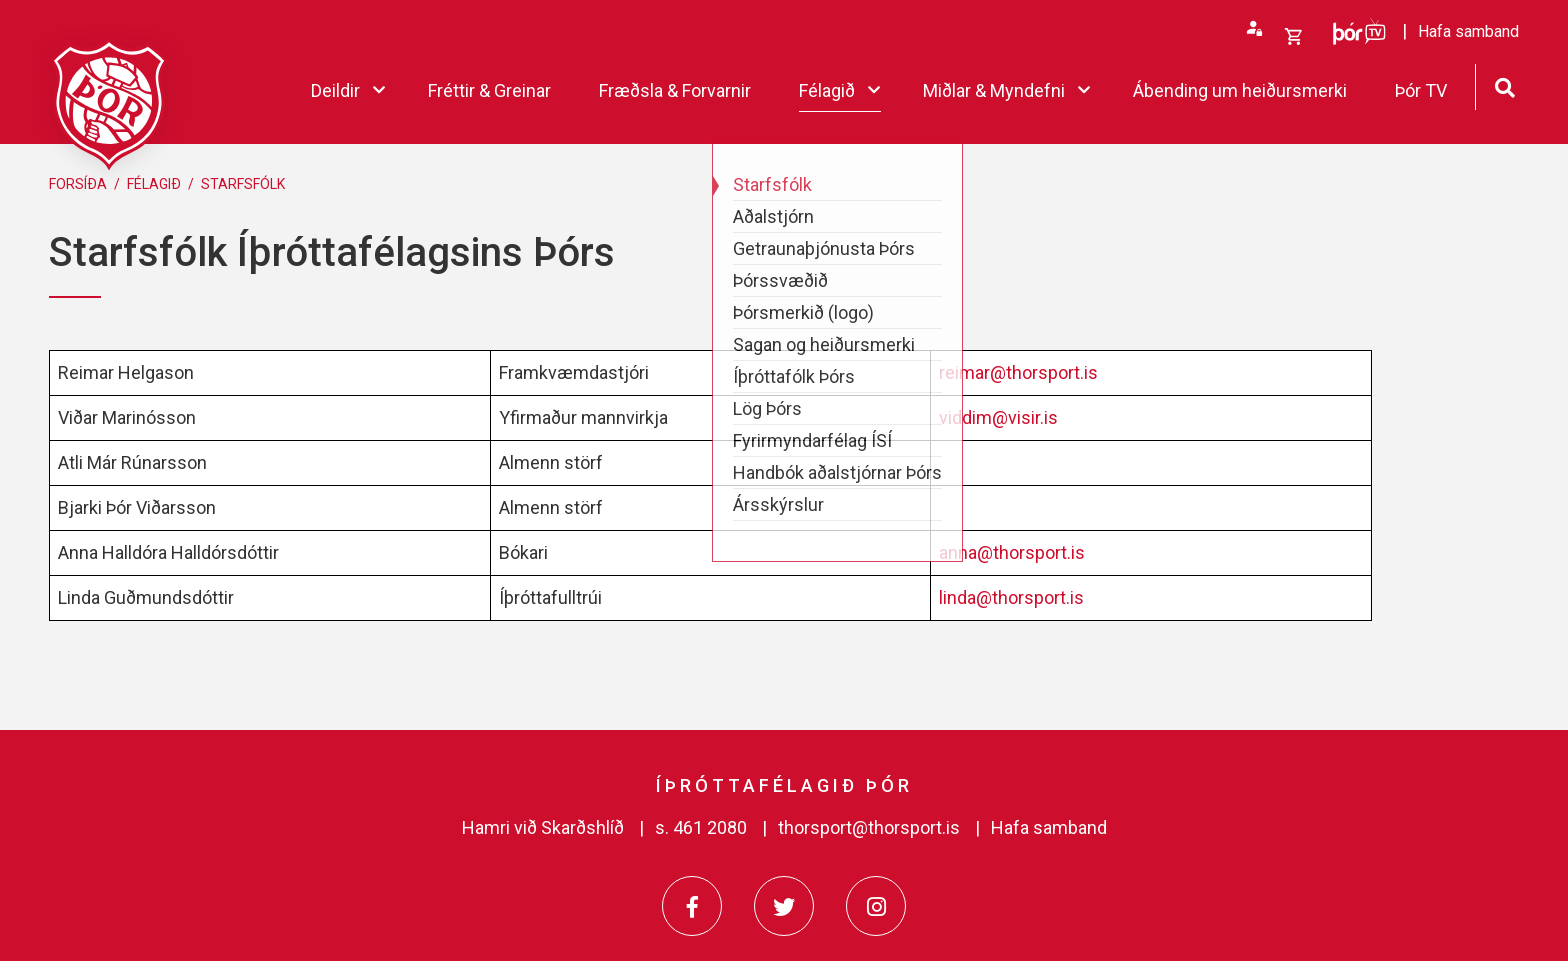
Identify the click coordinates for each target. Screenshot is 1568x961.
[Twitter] (784, 906)
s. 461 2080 (701, 827)
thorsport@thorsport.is (869, 827)
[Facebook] (692, 906)
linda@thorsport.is (1011, 597)
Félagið (154, 184)
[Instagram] (876, 906)
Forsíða (78, 184)
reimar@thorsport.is (1018, 372)
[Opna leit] (1504, 85)
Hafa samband (1049, 827)
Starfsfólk (243, 184)
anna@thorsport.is (1012, 552)
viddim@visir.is (998, 417)
